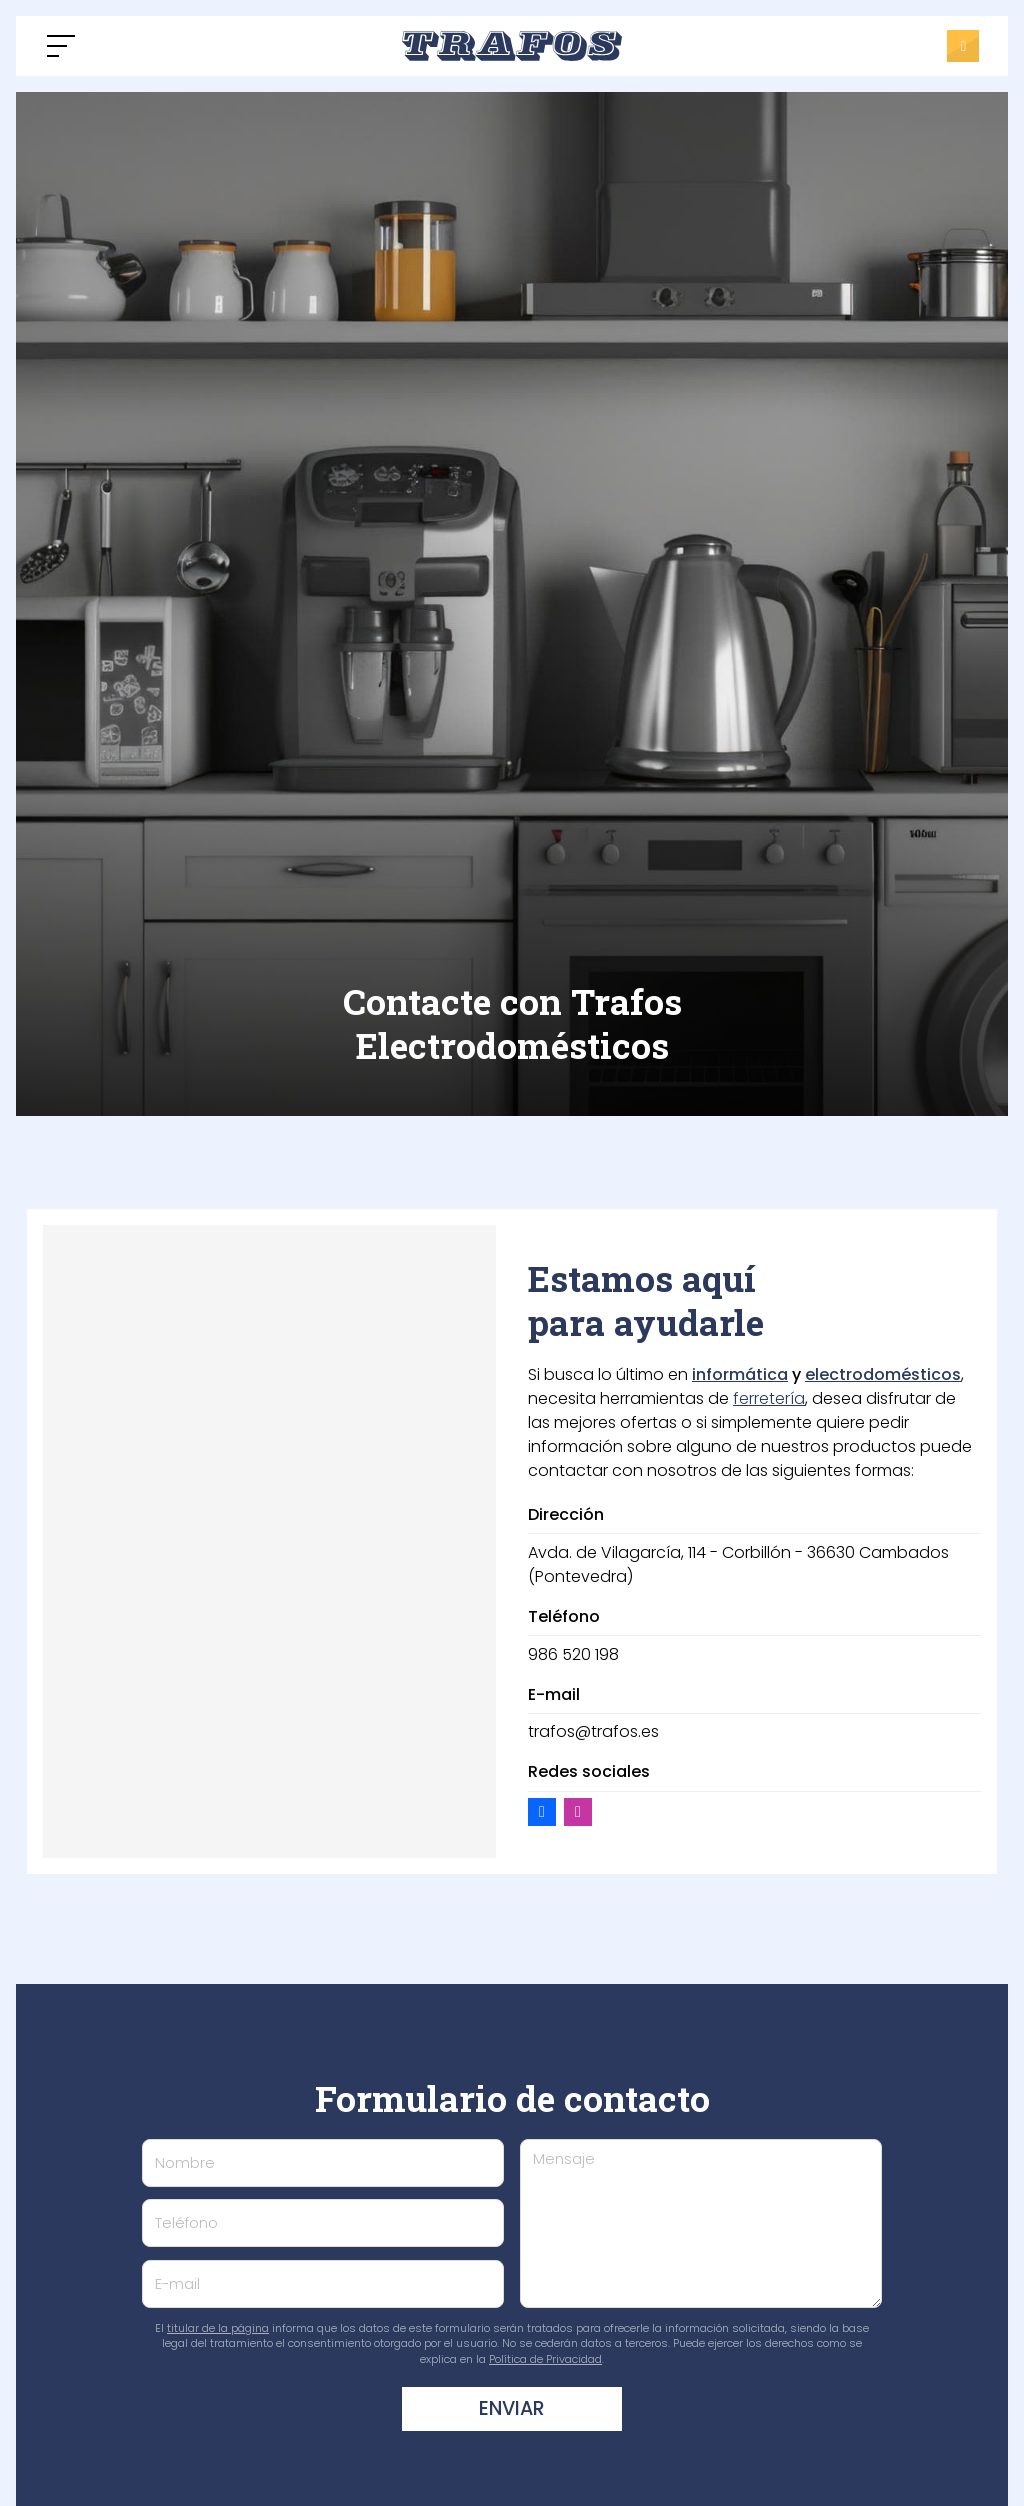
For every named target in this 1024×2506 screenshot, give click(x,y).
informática (740, 1374)
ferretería (769, 1398)
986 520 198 (573, 1654)
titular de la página (218, 2328)
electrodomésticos (883, 1374)
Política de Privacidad (545, 2359)
